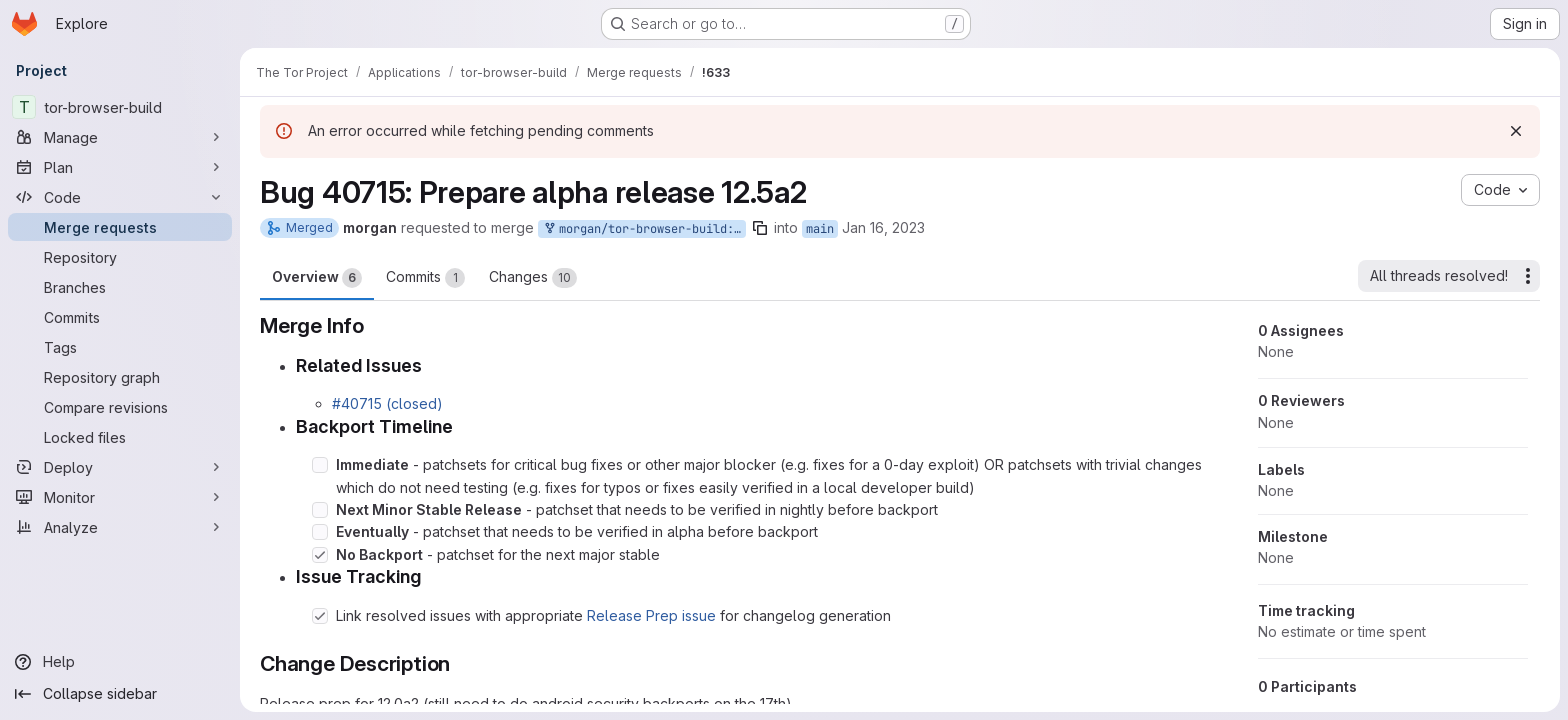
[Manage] (120, 137)
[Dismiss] (1516, 131)
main (820, 229)
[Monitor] (120, 497)
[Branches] (120, 287)
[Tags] (120, 347)
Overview (317, 278)
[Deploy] (120, 467)
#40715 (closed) (387, 403)
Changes (533, 278)
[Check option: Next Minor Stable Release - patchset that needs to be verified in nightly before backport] (320, 510)
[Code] (120, 197)
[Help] (120, 662)
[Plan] (120, 167)
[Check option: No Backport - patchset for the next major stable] (320, 555)
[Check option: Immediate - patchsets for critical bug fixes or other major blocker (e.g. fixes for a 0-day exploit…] (320, 465)
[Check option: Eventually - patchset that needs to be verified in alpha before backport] (320, 532)
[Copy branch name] (760, 228)
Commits (425, 278)
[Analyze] (120, 527)
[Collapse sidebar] (120, 694)
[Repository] (120, 257)
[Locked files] (120, 437)
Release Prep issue (651, 615)
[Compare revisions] (120, 407)
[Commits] (120, 317)
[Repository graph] (120, 377)
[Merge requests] (120, 227)
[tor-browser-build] (120, 107)
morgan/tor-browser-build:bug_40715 (644, 229)
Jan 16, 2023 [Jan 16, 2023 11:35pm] (883, 227)
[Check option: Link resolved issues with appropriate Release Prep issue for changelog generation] (320, 616)
